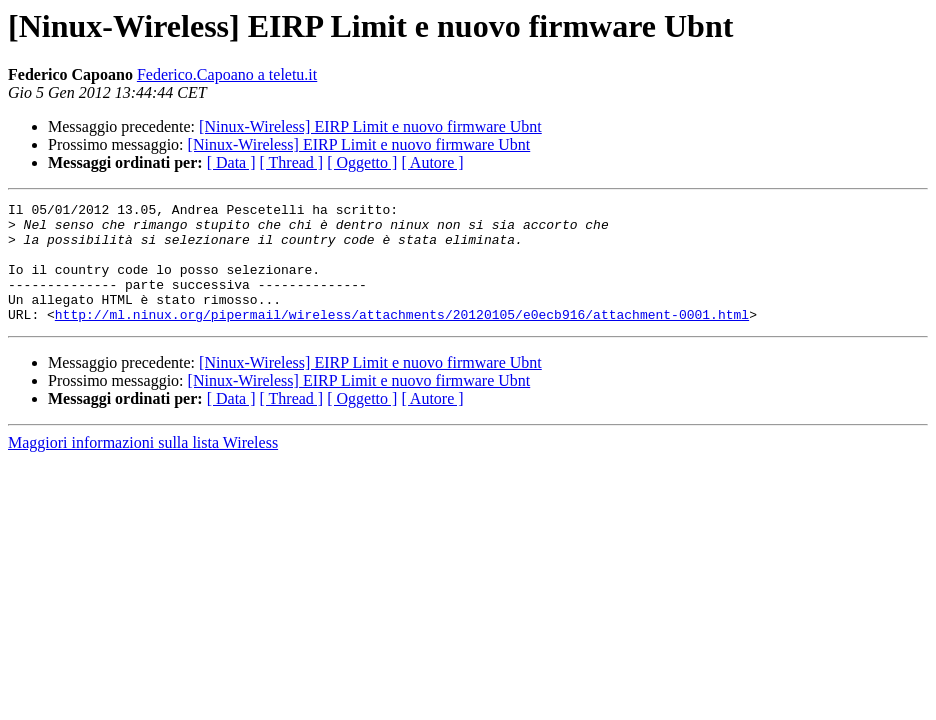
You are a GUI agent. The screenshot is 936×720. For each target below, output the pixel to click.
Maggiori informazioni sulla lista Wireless (143, 466)
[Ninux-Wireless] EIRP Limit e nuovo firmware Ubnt (370, 126)
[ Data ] (231, 162)
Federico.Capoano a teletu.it (227, 74)
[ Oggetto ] (362, 162)
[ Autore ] (432, 162)
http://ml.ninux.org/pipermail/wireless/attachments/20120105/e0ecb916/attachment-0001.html (402, 338)
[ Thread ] (292, 162)
